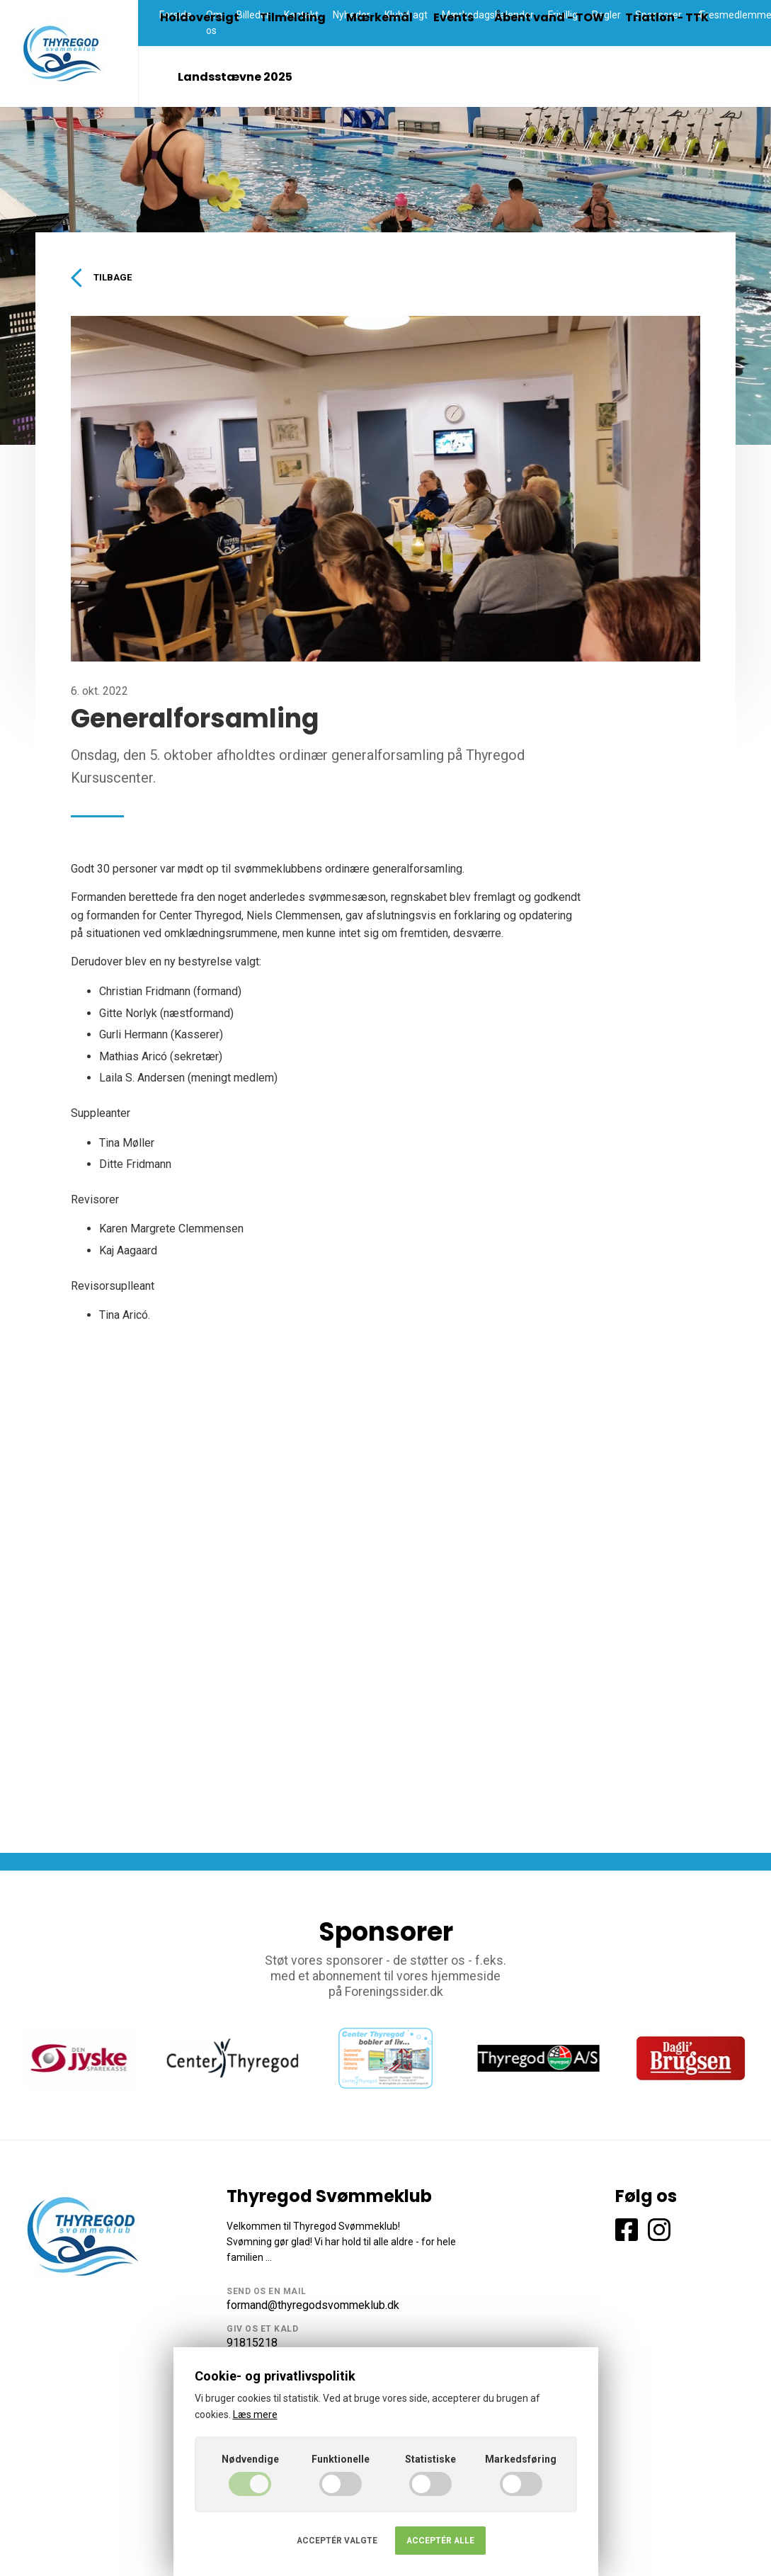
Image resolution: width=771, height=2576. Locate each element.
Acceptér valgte (337, 2541)
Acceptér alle (440, 2541)
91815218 (252, 2344)
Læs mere (255, 2414)
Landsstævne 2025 (235, 77)
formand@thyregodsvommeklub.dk (313, 2307)
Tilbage (104, 278)
